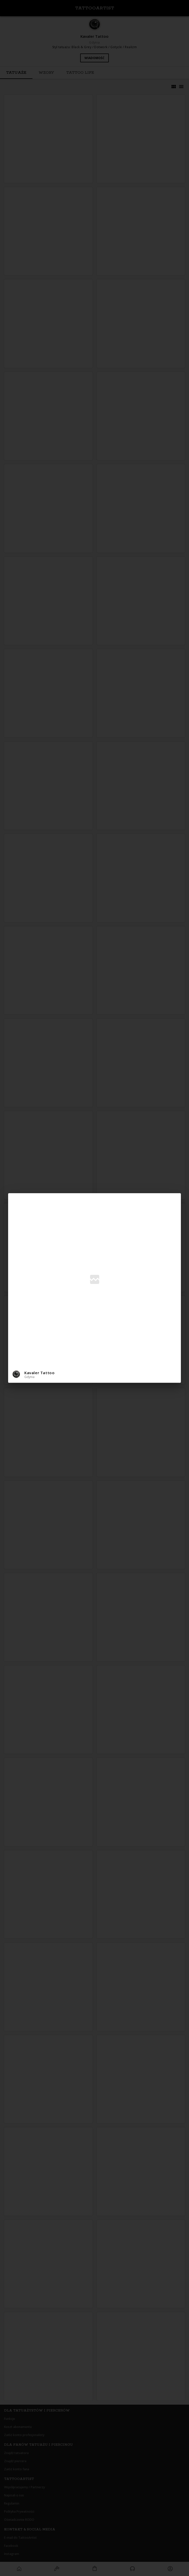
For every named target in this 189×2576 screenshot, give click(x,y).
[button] (94, 1374)
